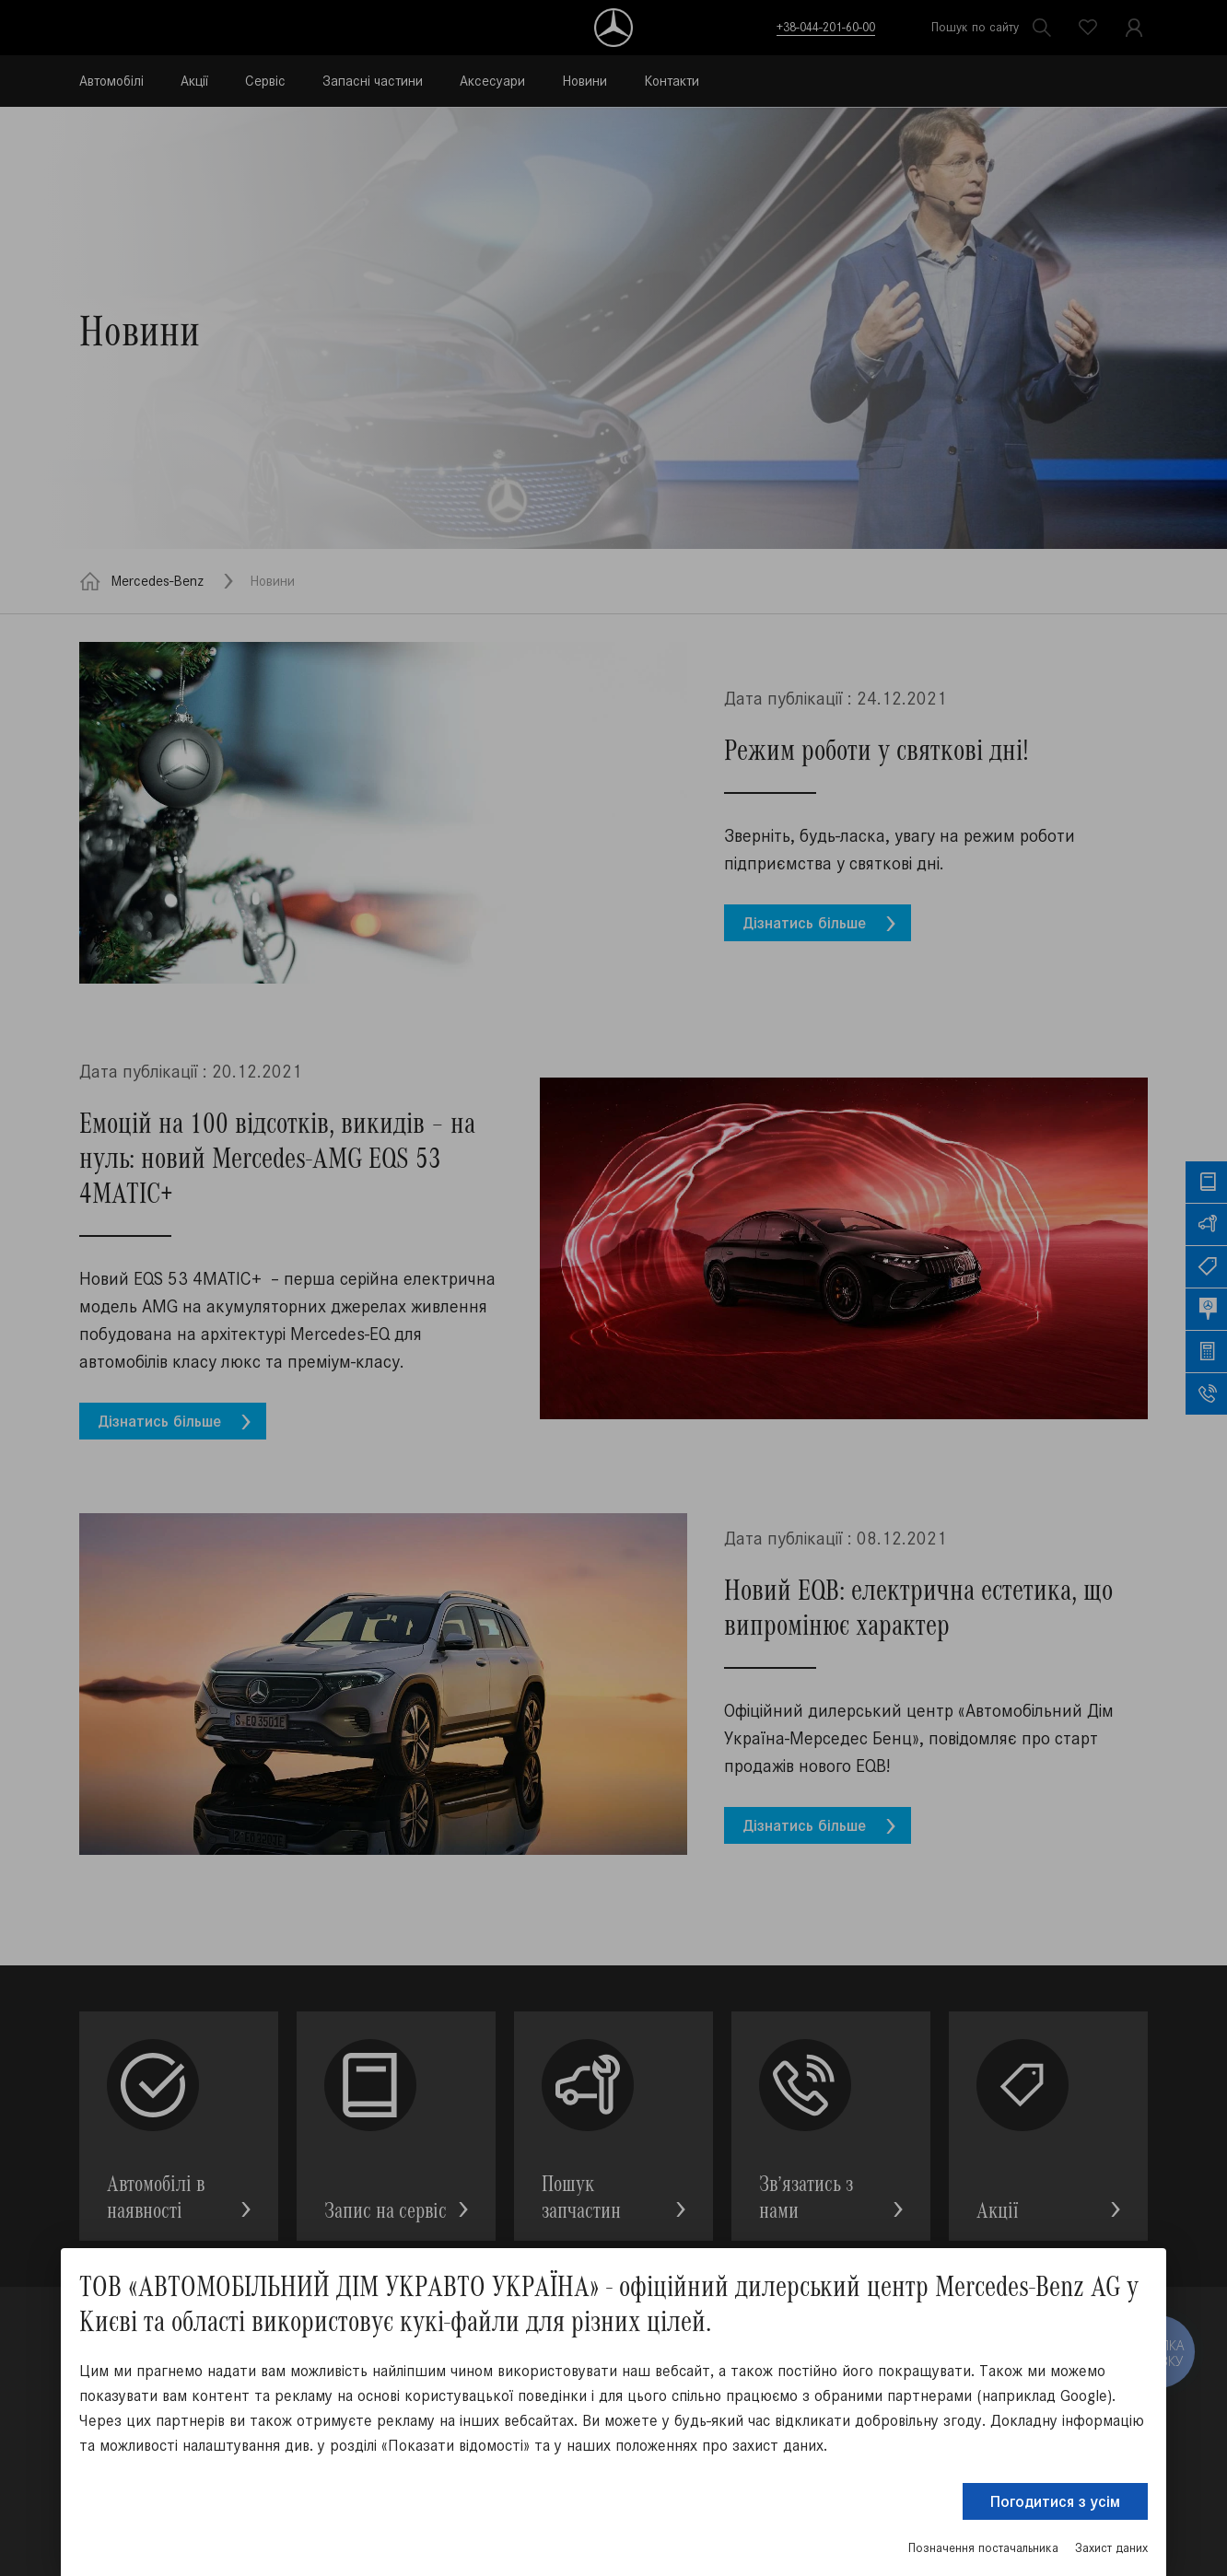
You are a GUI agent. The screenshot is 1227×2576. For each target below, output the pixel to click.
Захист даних (1111, 2548)
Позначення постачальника (983, 2548)
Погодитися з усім (1055, 2501)
